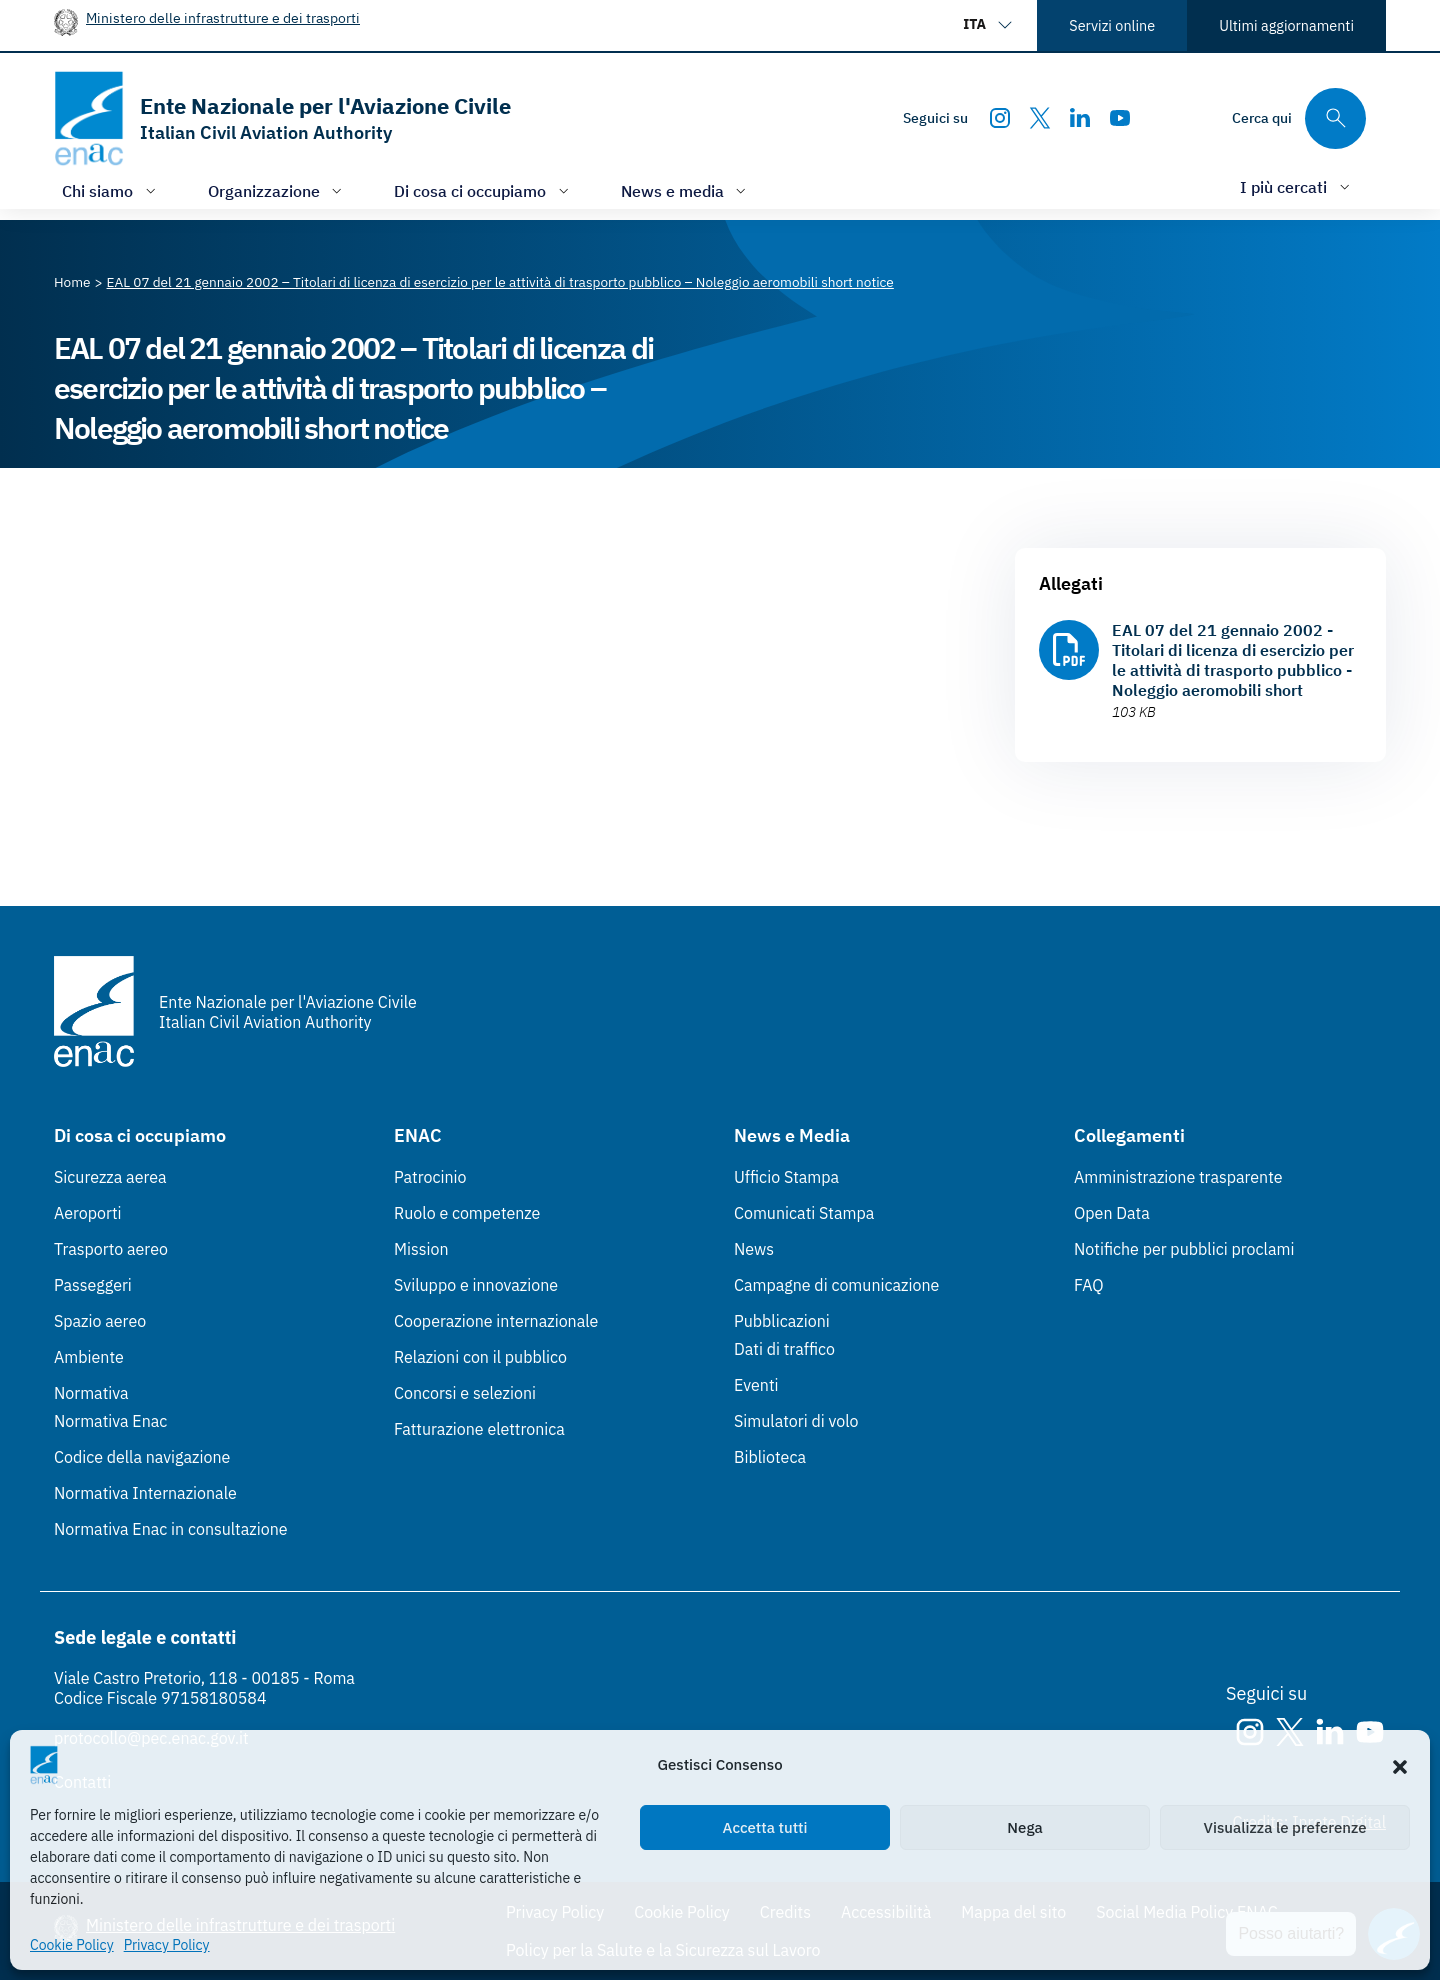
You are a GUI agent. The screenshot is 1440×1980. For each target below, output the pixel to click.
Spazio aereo (100, 1321)
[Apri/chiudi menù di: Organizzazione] (277, 190)
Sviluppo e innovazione (476, 1285)
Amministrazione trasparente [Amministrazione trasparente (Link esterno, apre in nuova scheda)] (1178, 1177)
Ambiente (89, 1357)
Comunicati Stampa (804, 1213)
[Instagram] (1000, 118)
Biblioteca (770, 1457)
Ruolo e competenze (467, 1213)
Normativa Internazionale (145, 1493)
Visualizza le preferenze (1285, 1827)
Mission (421, 1249)
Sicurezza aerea (110, 1177)
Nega (1024, 1827)
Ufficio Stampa (786, 1177)
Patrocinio (430, 1177)
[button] (1400, 1765)
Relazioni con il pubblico (480, 1357)
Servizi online (1112, 25)
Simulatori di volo (796, 1421)
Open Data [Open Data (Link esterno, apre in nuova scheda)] (1112, 1213)
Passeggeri (93, 1285)
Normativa (91, 1393)
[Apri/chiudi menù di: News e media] (686, 190)
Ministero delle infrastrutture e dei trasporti (223, 17)
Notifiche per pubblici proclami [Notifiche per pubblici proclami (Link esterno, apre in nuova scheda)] (1184, 1249)
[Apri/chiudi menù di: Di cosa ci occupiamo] (483, 190)
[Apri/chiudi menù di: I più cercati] (1297, 186)
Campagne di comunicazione (836, 1285)
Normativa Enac (110, 1421)
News (754, 1249)
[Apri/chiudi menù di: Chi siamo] (111, 190)
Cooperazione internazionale (496, 1321)
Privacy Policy (167, 1945)
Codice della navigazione (142, 1457)
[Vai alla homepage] (282, 118)
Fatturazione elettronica (479, 1429)
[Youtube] (1120, 118)
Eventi (756, 1385)
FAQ (1089, 1285)
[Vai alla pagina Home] (72, 282)
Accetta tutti (765, 1827)
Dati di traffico (784, 1349)
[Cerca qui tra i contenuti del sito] (1299, 118)
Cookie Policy (72, 1945)
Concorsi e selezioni (465, 1393)
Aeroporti (88, 1213)
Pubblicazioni (782, 1321)
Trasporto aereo (111, 1249)
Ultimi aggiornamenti (1286, 25)
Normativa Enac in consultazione (171, 1529)
